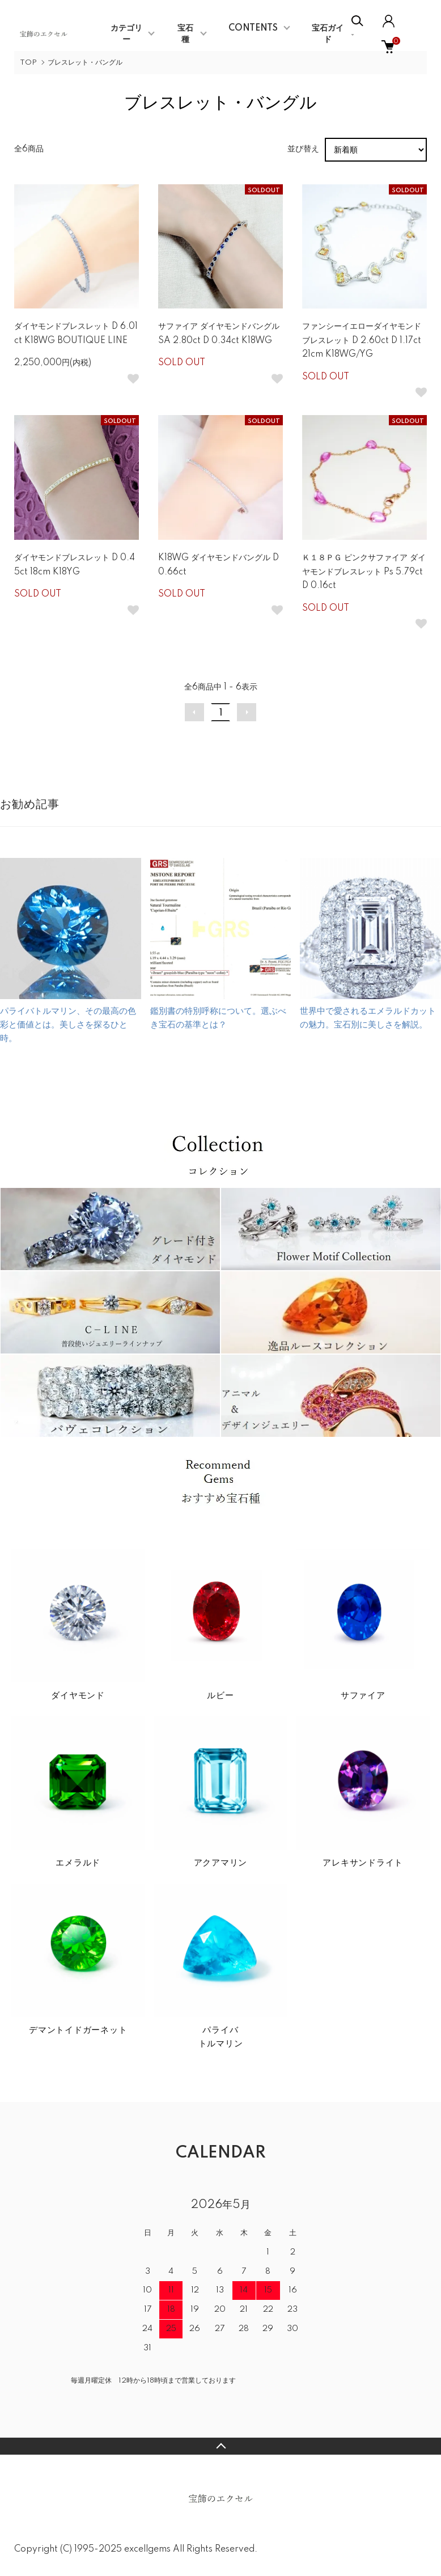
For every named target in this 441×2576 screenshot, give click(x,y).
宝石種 (185, 34)
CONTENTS (253, 28)
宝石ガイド (328, 34)
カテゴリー (126, 34)
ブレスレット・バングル (85, 62)
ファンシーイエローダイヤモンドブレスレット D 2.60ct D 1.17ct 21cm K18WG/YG (361, 340)
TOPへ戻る (220, 2446)
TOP (28, 62)
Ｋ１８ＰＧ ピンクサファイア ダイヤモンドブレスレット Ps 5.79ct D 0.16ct (364, 571)
